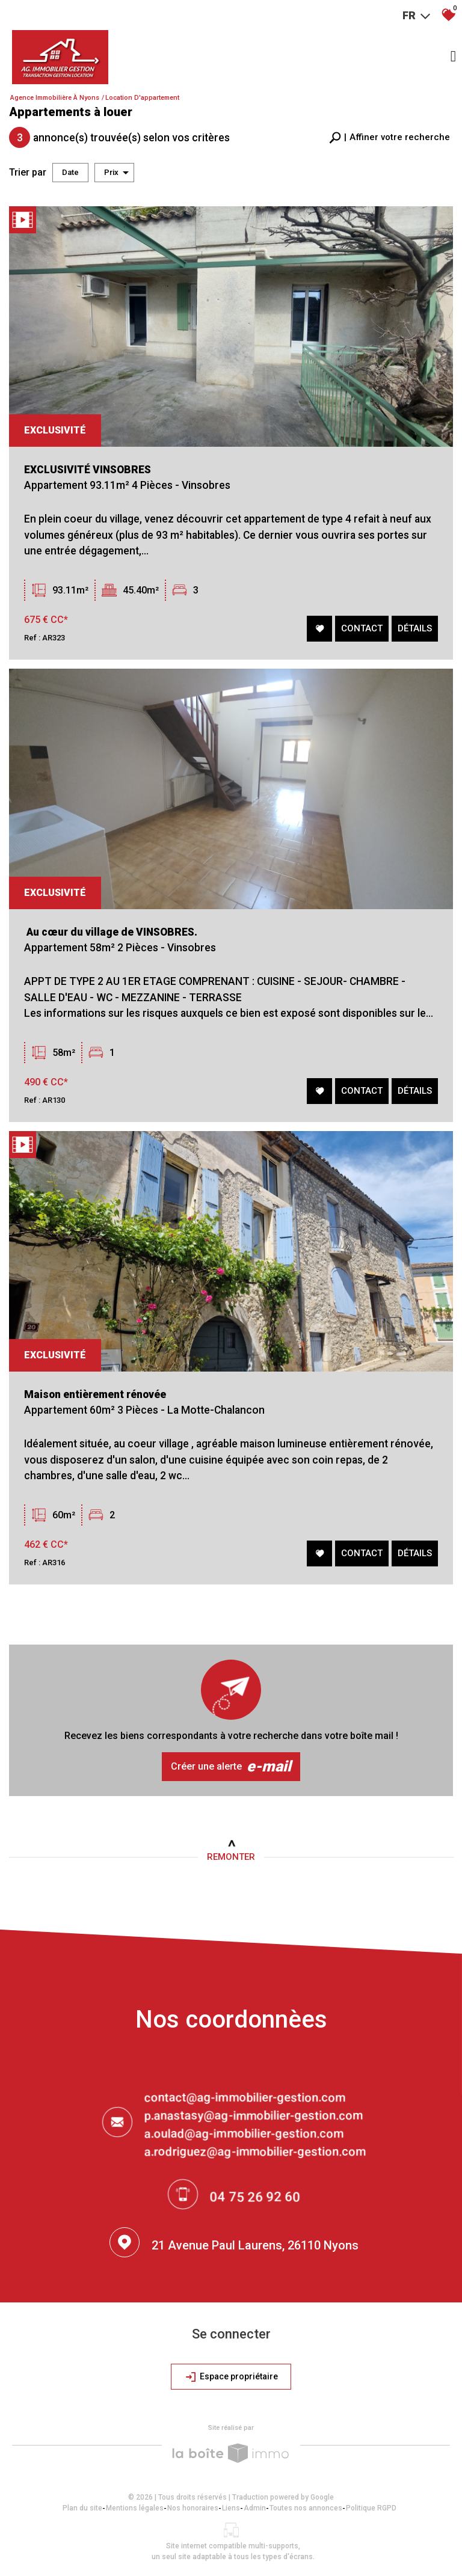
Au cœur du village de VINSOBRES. (116, 943)
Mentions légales (135, 2508)
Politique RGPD (371, 2508)
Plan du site (82, 2508)
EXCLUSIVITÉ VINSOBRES (89, 473)
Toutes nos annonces (306, 2508)
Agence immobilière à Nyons (54, 98)
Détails (413, 629)
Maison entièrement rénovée (109, 1419)
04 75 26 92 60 (255, 2198)
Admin (255, 2508)
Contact (360, 629)
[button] (389, 137)
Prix (116, 172)
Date (70, 172)
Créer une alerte (231, 1767)
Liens (231, 2508)
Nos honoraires (192, 2508)
